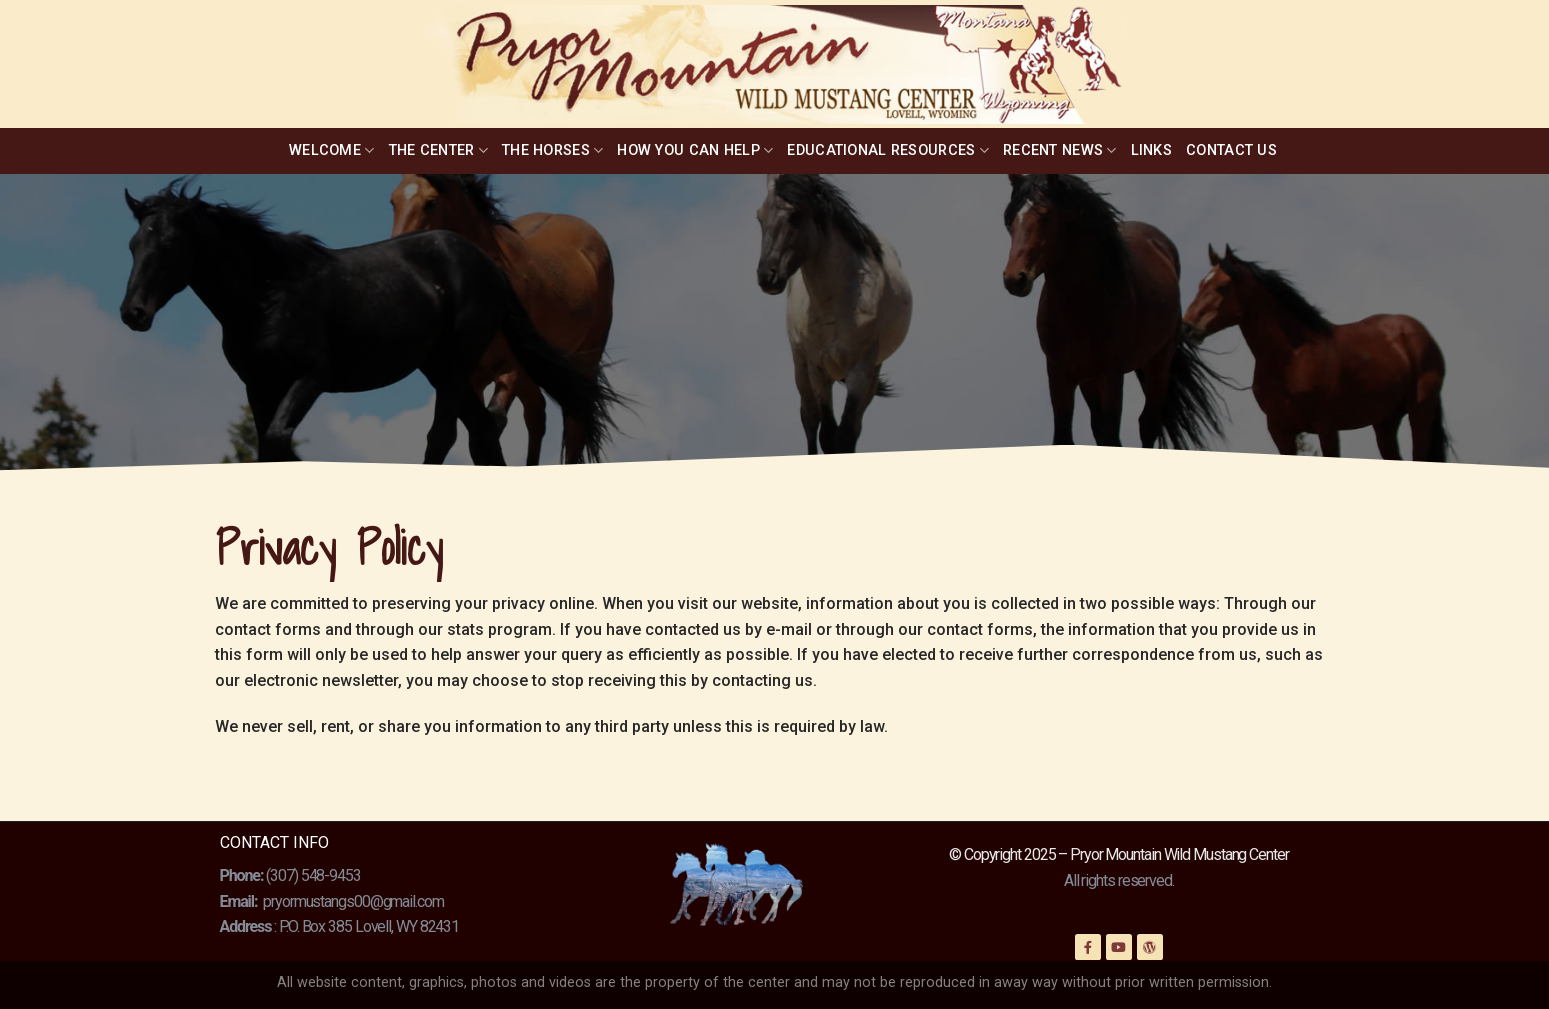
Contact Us (1231, 150)
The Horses (552, 150)
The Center (438, 150)
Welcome (332, 150)
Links (1151, 150)
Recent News (1060, 150)
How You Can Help (695, 150)
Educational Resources (888, 150)
